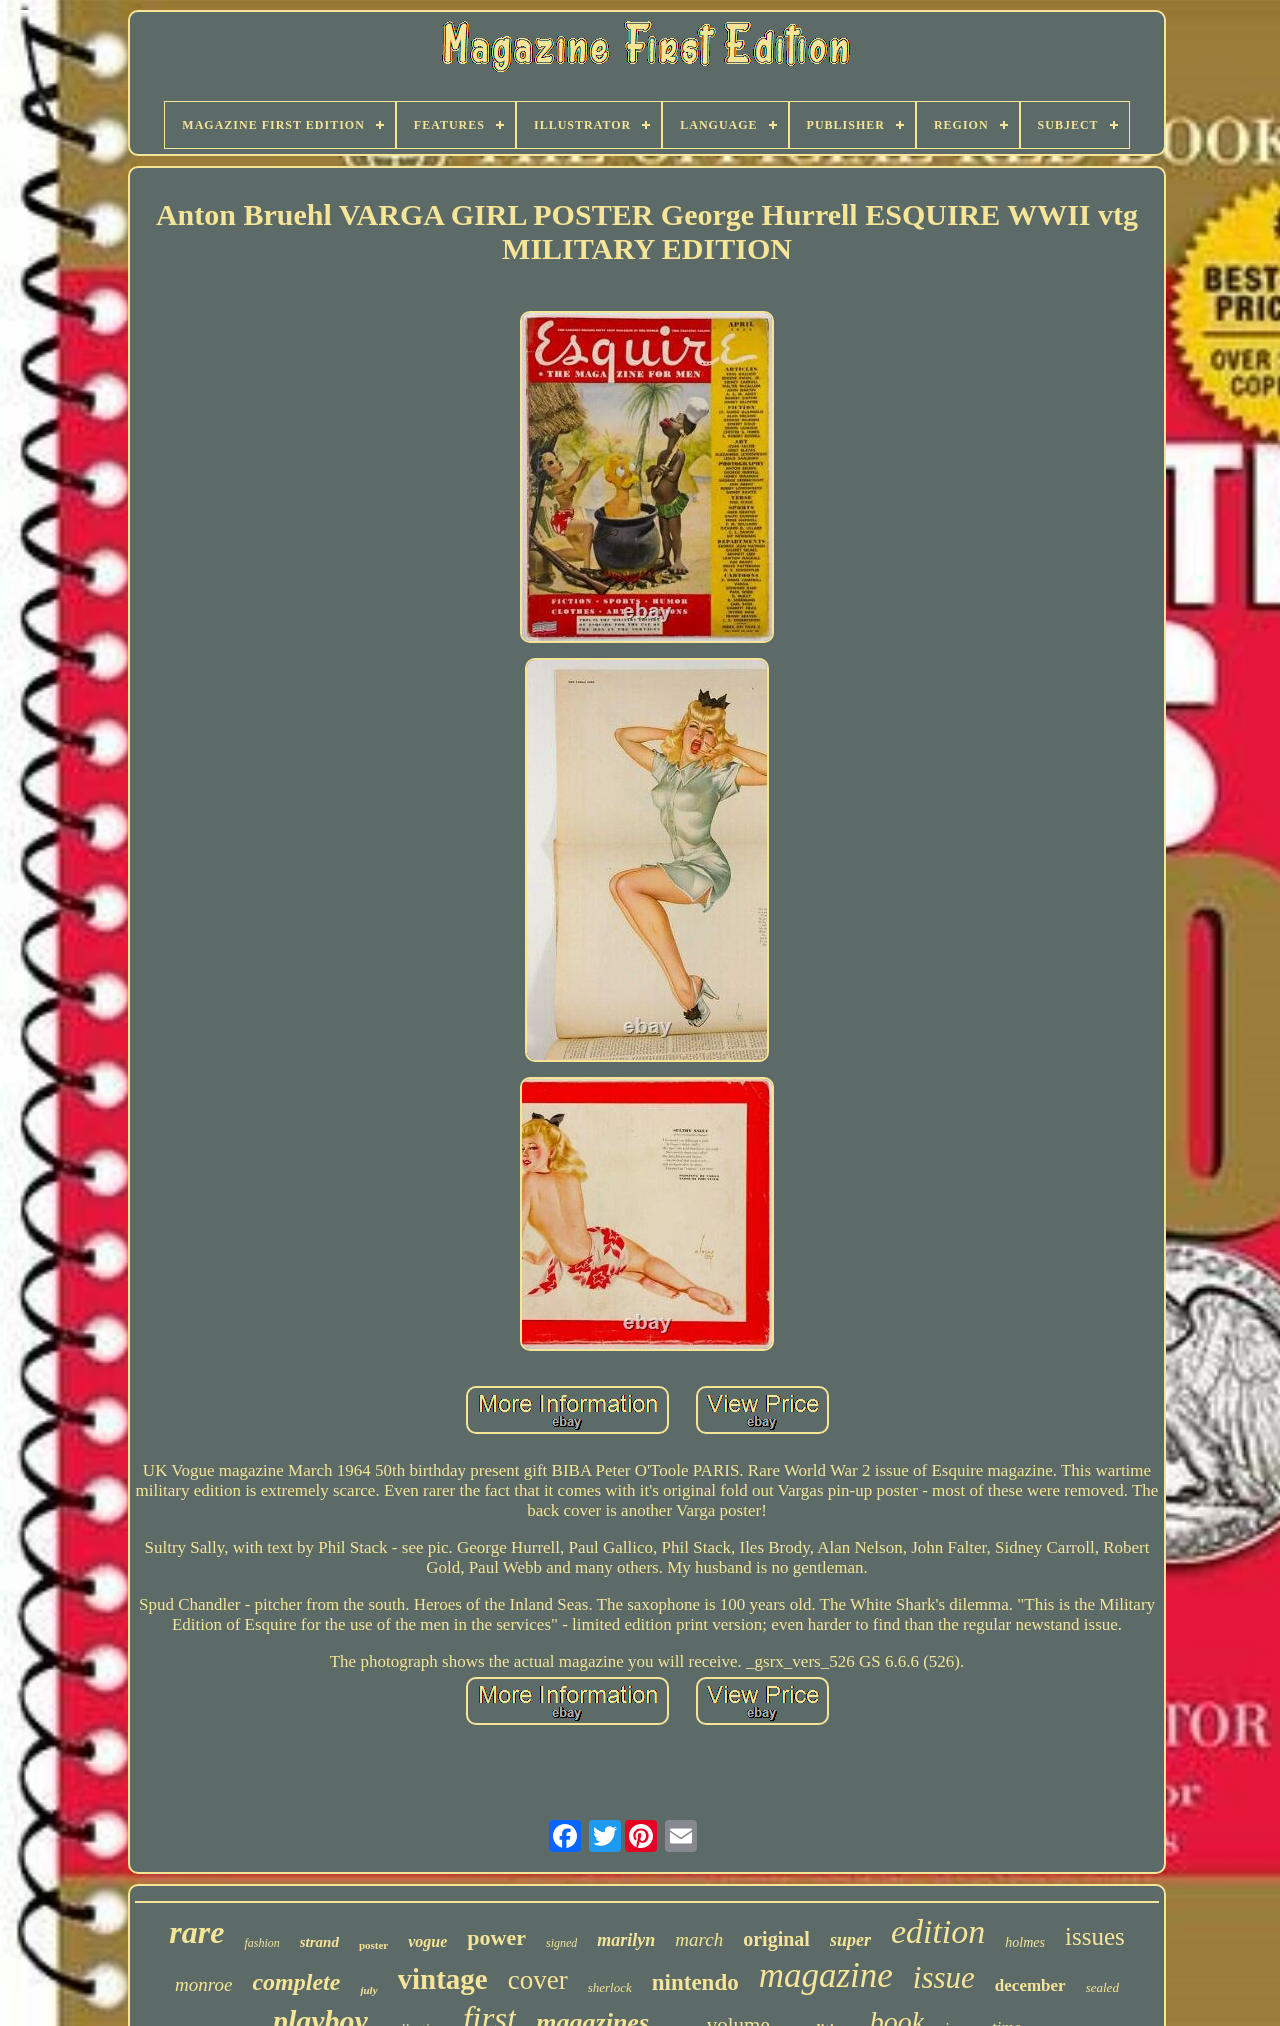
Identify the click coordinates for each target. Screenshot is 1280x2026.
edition (938, 1931)
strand (319, 1942)
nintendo (695, 1982)
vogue (427, 1941)
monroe (203, 1984)
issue (944, 1977)
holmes (1025, 1942)
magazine (826, 1975)
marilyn (626, 1940)
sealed (1102, 1987)
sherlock (610, 1987)
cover (538, 1980)
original (776, 1939)
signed (561, 1943)
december (1030, 1985)
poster (373, 1945)
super (850, 1940)
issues (1095, 1936)
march (699, 1939)
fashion (261, 1943)
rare (196, 1932)
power (496, 1937)
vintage (443, 1979)
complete (296, 1982)
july (368, 1990)
